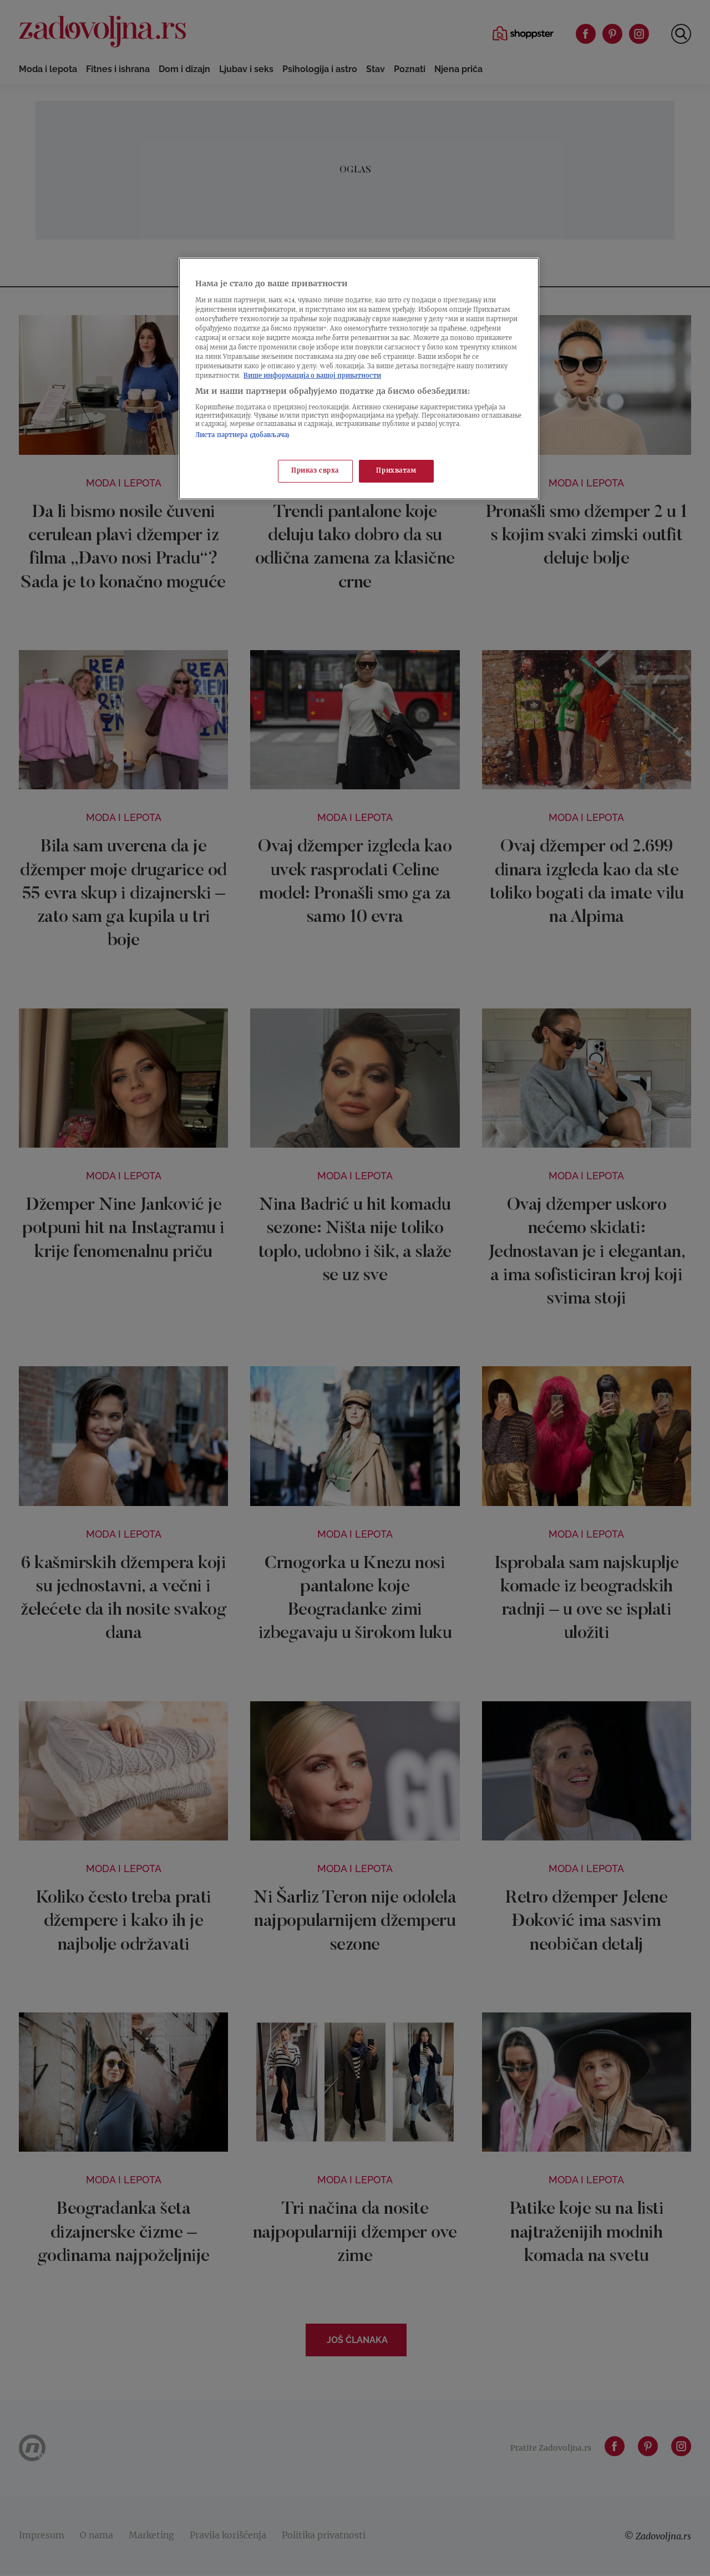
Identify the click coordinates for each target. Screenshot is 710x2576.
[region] (359, 378)
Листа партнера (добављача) (242, 436)
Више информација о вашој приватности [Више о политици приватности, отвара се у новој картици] (312, 376)
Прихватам (396, 471)
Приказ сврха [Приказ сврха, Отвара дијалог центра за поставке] (315, 471)
